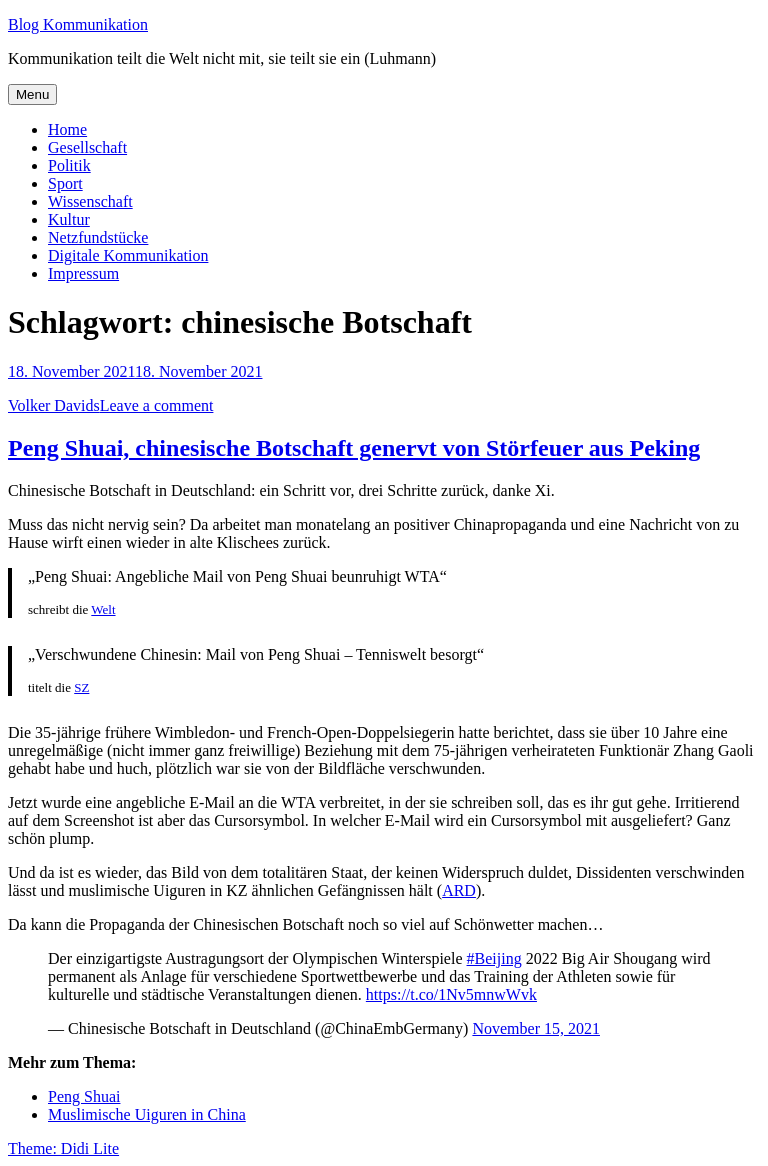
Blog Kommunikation (78, 24)
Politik (69, 165)
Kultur (69, 219)
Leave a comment (157, 405)
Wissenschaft (90, 201)
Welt (103, 609)
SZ (81, 687)
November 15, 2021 (536, 1028)
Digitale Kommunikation (128, 255)
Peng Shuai (84, 1096)
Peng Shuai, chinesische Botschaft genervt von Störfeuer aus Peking (354, 448)
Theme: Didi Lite (63, 1148)
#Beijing (494, 958)
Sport (65, 183)
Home (67, 129)
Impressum (83, 273)
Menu (32, 94)
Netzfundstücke (98, 237)
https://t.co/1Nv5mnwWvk (451, 994)
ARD (459, 890)
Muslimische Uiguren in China (147, 1114)
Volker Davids (54, 405)
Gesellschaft (87, 147)
